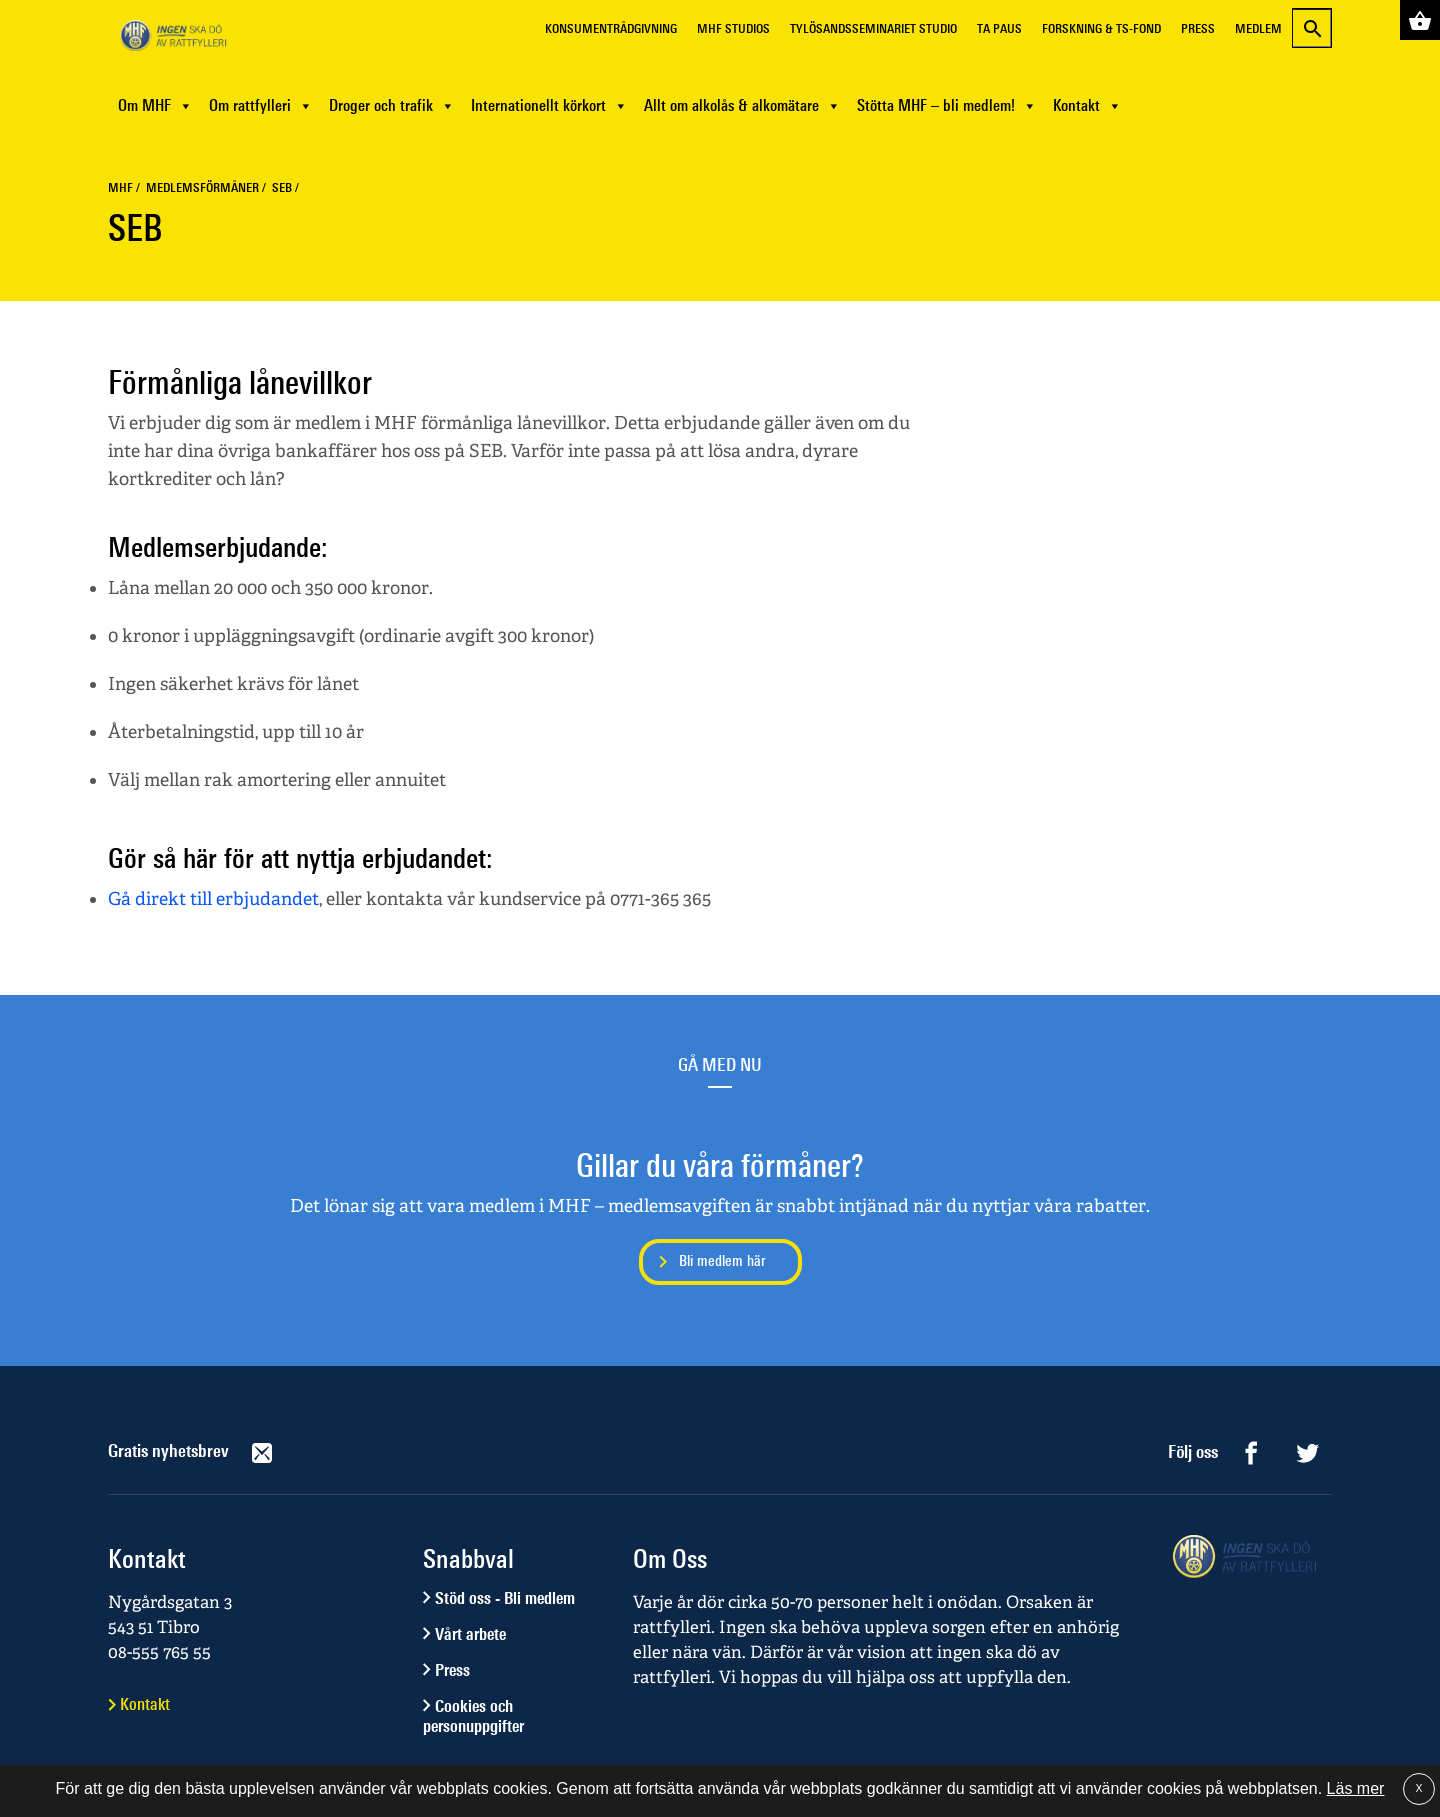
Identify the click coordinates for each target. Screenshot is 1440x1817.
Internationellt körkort (549, 106)
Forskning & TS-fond (1101, 28)
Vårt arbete (470, 1634)
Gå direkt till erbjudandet (213, 898)
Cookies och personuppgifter (473, 1716)
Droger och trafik (392, 106)
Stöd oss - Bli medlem (505, 1598)
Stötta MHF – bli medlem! (947, 106)
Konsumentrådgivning (611, 28)
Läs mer (1356, 1788)
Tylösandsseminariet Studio (873, 28)
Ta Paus (999, 28)
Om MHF (155, 106)
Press (1198, 28)
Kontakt (1087, 106)
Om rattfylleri (261, 106)
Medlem (1258, 28)
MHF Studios (733, 28)
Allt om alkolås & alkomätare (742, 106)
